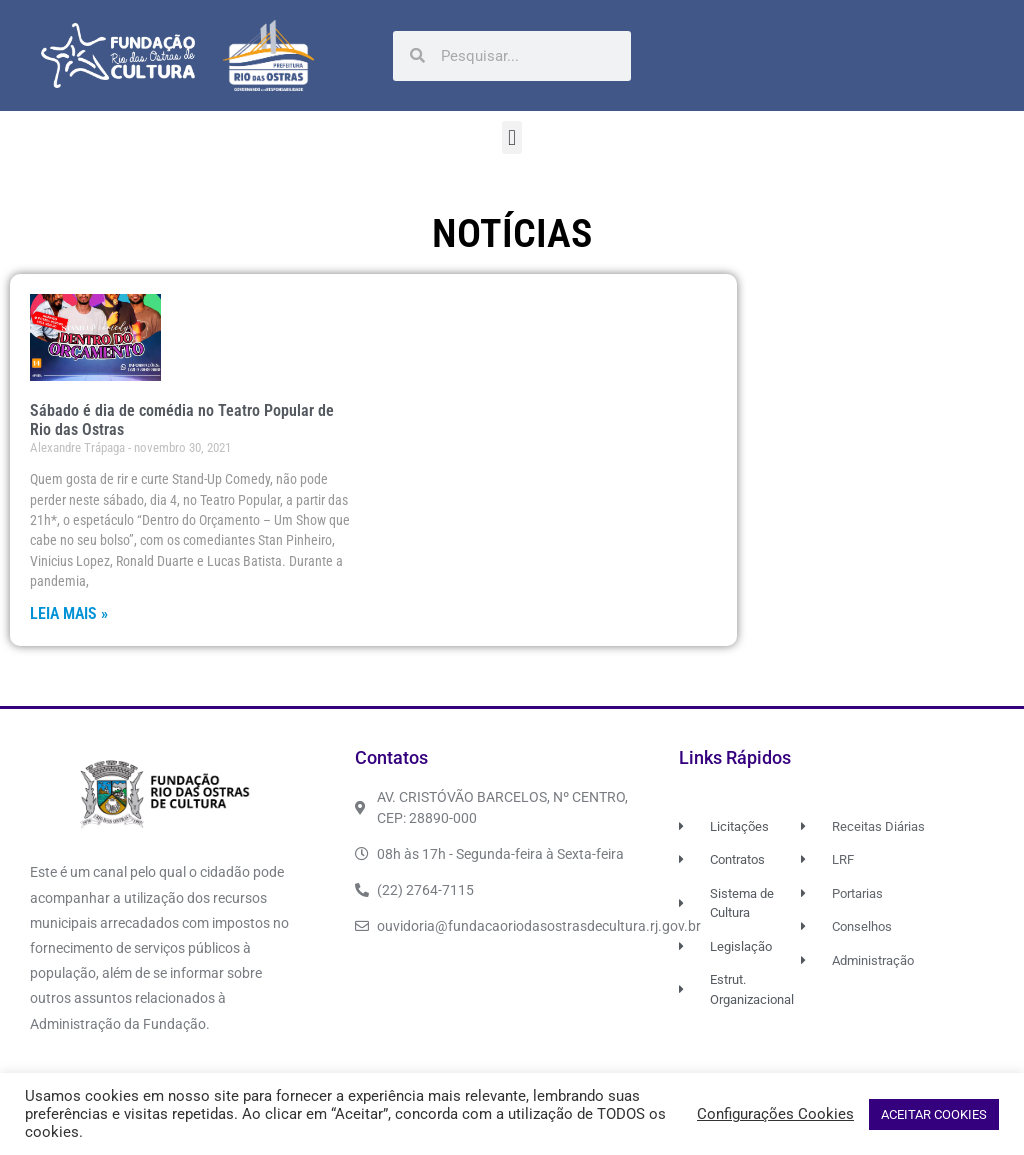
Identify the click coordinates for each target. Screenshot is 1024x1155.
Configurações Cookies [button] (775, 1114)
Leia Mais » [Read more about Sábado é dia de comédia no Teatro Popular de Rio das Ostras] (69, 613)
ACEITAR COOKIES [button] (934, 1114)
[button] (511, 137)
